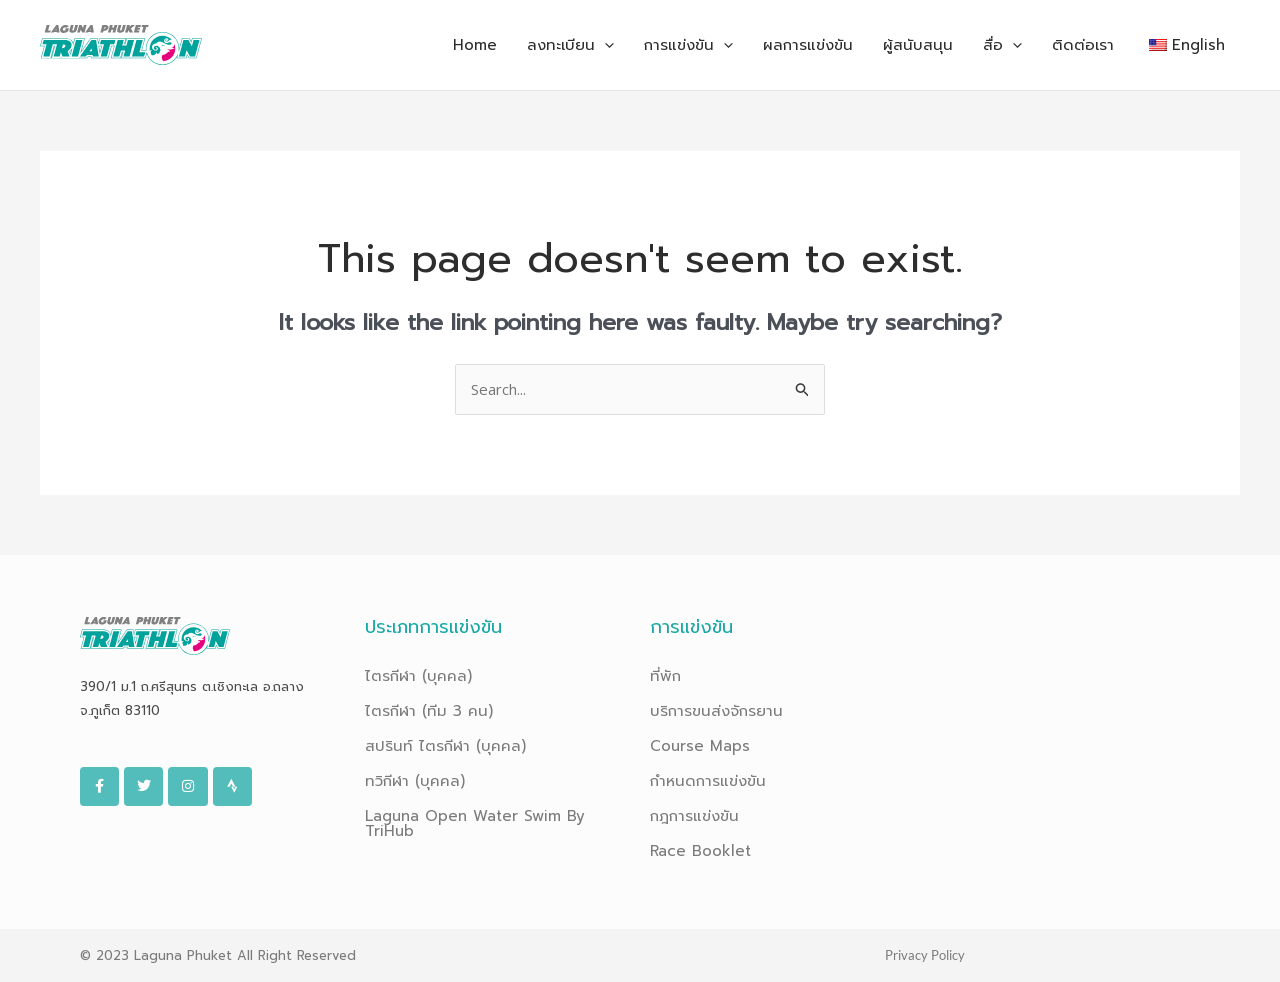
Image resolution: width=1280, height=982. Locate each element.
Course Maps (700, 746)
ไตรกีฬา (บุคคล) (418, 676)
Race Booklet (700, 851)
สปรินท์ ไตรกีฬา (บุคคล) (445, 746)
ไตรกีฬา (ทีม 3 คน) (429, 711)
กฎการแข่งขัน (694, 816)
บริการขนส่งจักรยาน (716, 711)
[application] (604, 45)
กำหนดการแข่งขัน (708, 781)
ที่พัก (665, 676)
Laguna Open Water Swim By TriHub (475, 823)
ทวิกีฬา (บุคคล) (415, 781)
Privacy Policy (925, 955)
